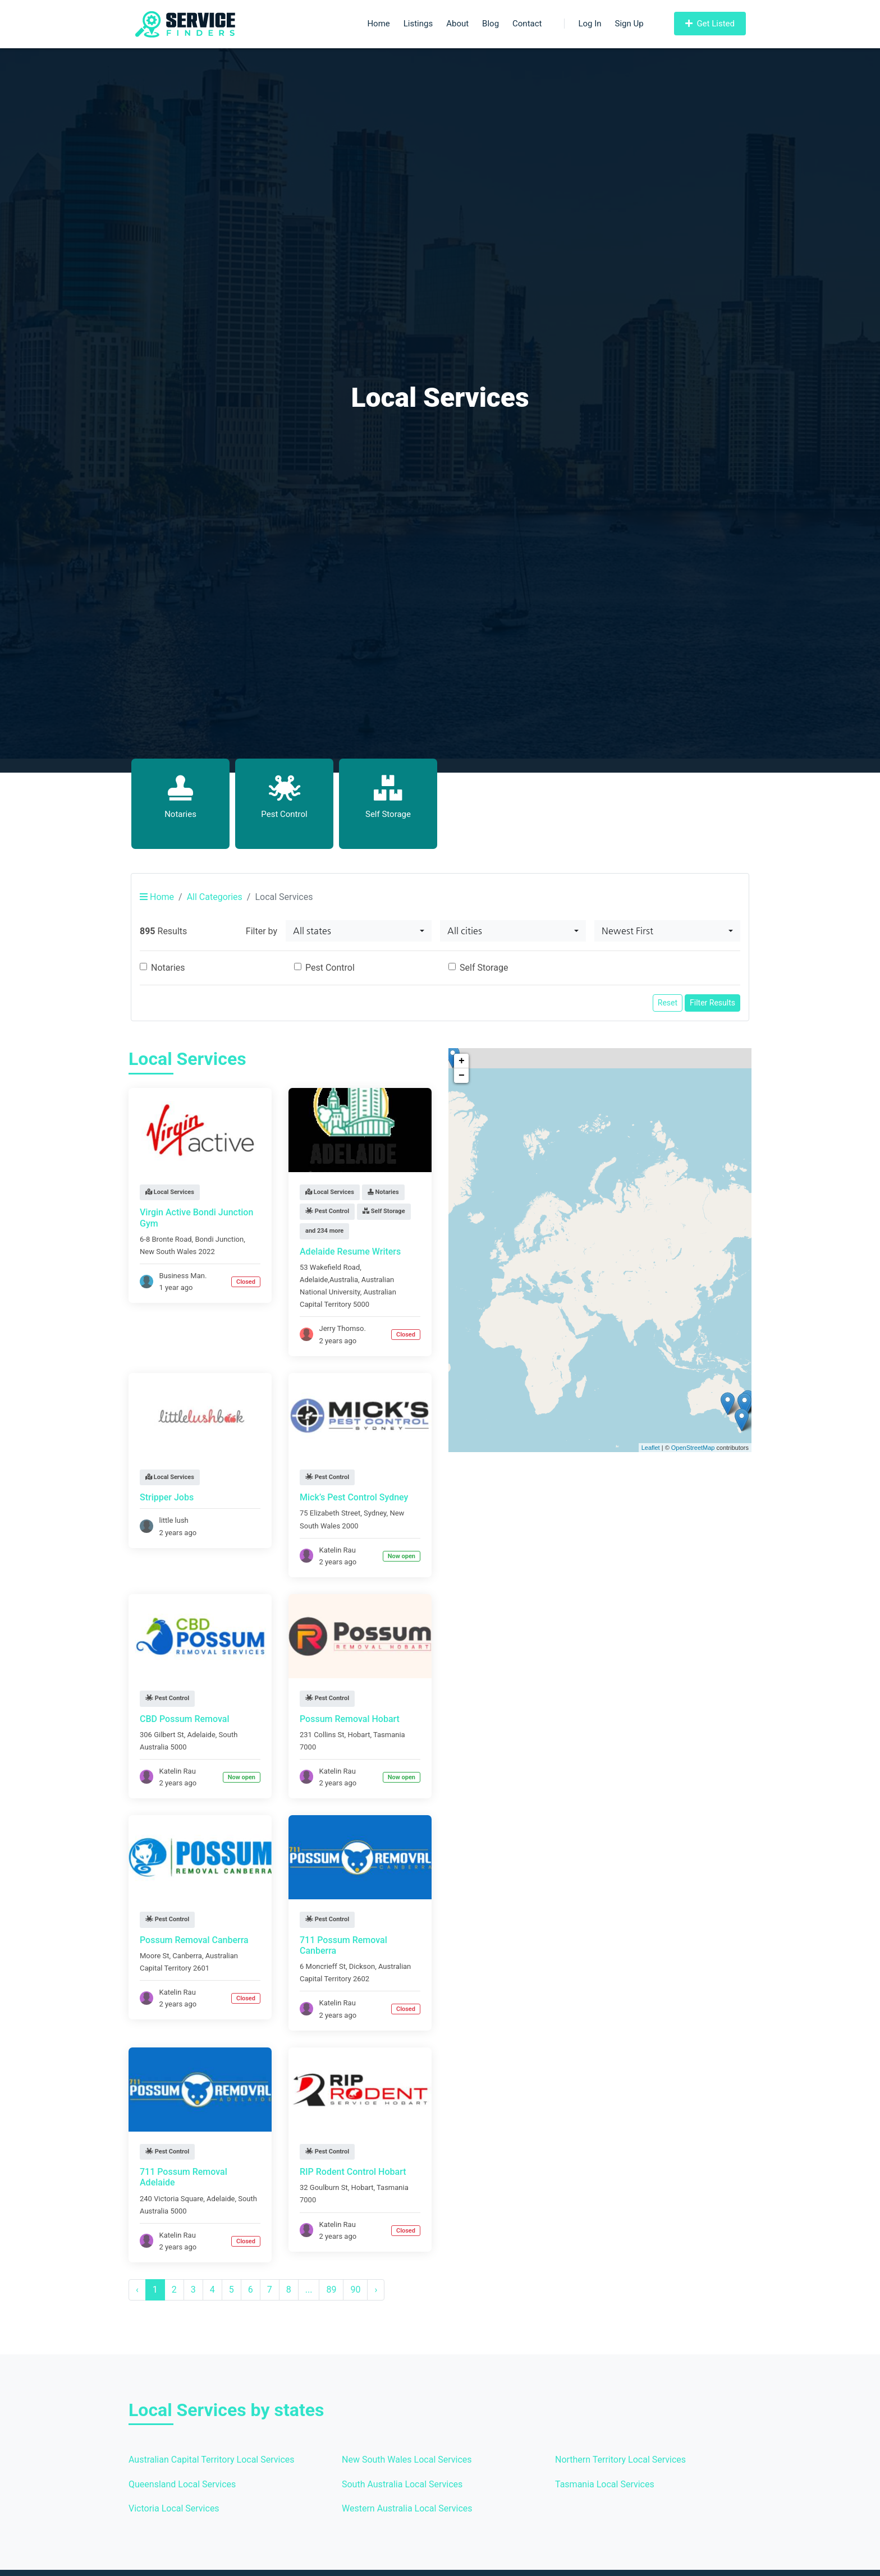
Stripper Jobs (167, 1497)
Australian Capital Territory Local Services (212, 2459)
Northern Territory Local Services (620, 2459)
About (457, 24)
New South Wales (168, 1251)
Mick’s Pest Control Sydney (354, 1497)
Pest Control (330, 967)
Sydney (375, 1513)
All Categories (214, 897)
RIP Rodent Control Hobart (353, 2171)
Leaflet (650, 1447)
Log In (582, 24)
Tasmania (389, 1734)
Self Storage (484, 967)
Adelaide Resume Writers (350, 1251)
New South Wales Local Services (407, 2459)
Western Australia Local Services (407, 2508)
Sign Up (629, 24)
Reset (667, 1002)
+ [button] (462, 1061)
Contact (527, 24)
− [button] (462, 1075)
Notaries (168, 967)
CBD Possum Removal (185, 1719)
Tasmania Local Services (604, 2484)
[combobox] (359, 931)
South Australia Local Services (402, 2484)
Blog (490, 24)
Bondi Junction (219, 1239)
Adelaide (201, 1734)
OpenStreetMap (693, 1447)
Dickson (362, 1966)
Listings (418, 24)
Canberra (187, 1955)
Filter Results (712, 1002)
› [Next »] (375, 2289)
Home (378, 24)
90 (355, 2289)
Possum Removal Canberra (194, 1940)
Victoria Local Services (174, 2508)
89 (331, 2289)
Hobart (358, 1734)
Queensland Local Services (182, 2484)
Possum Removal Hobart (350, 1719)
